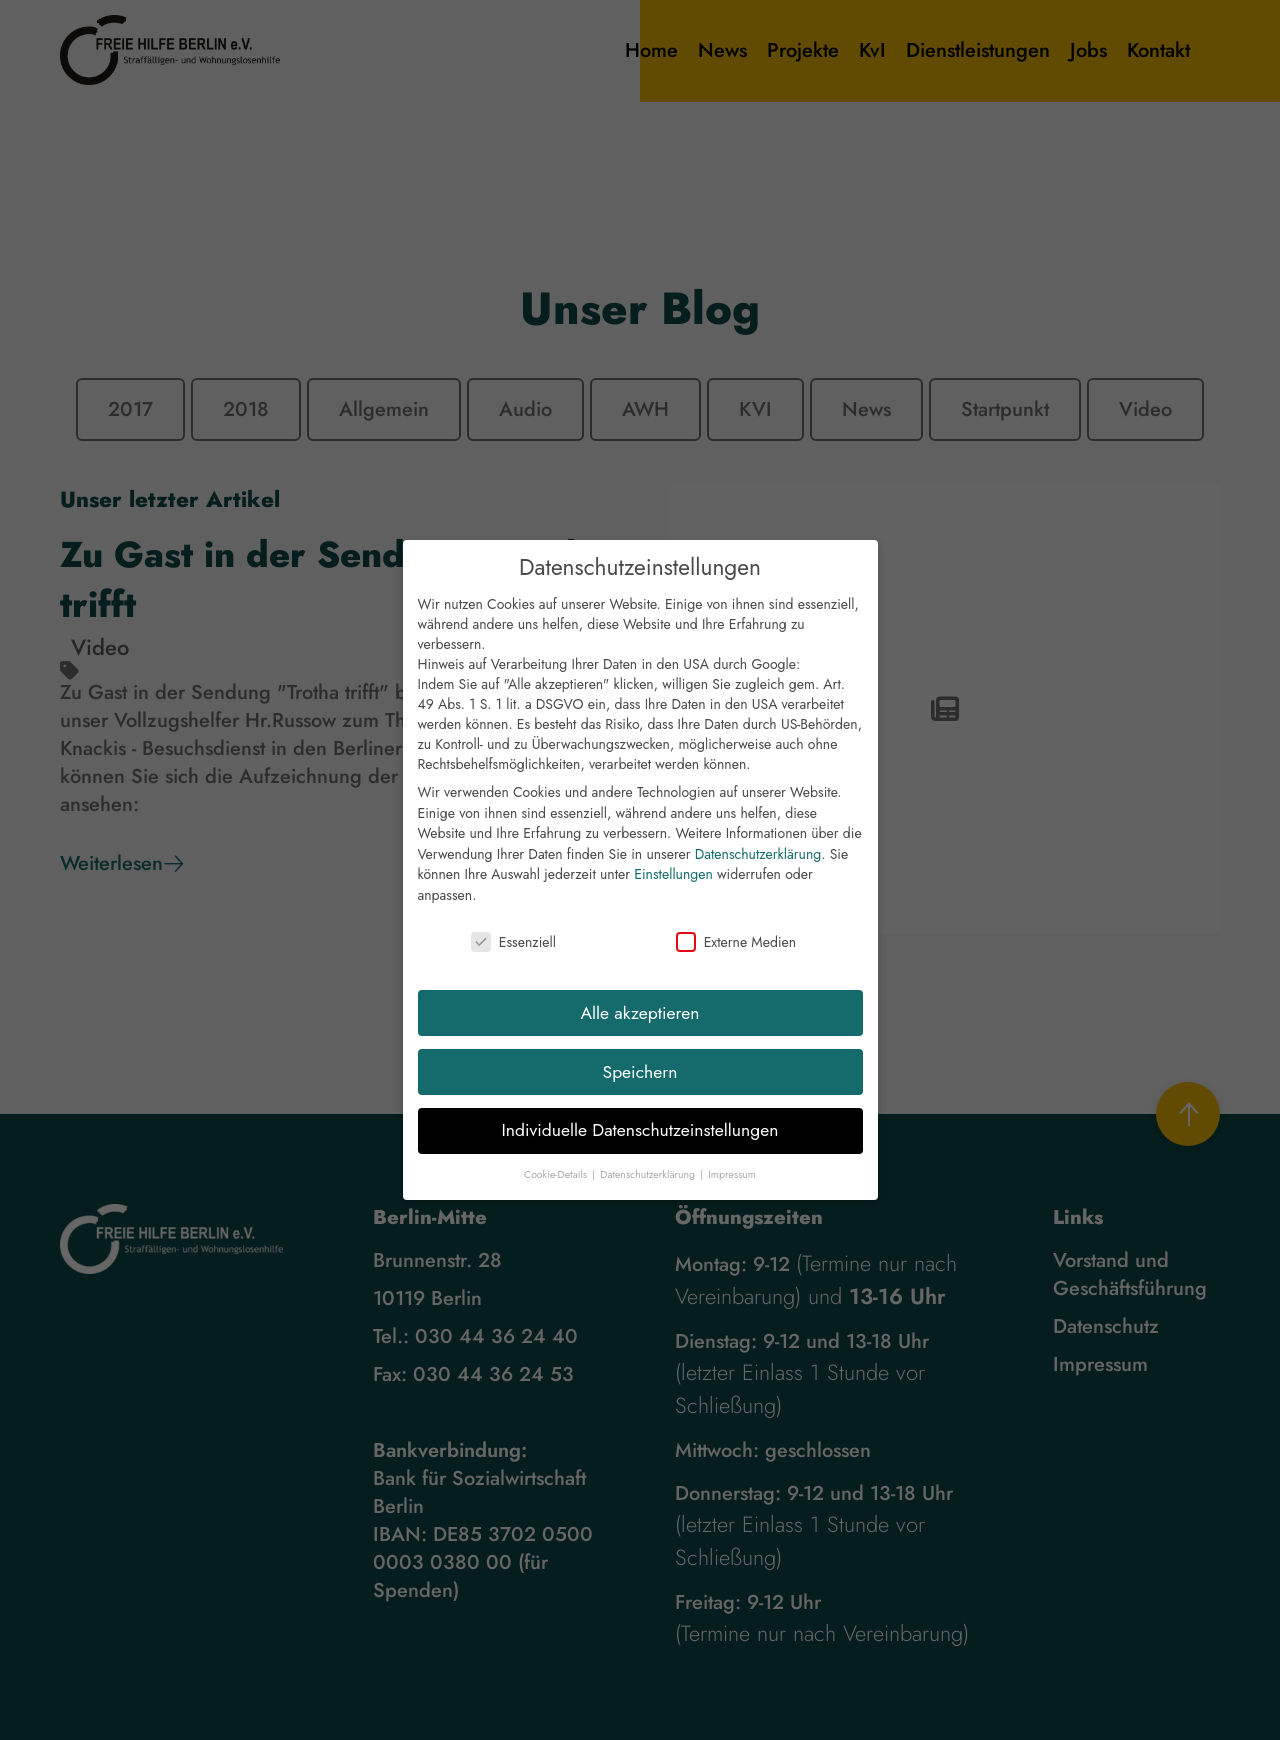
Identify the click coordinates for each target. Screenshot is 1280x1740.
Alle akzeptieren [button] (640, 1021)
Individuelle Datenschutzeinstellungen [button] (640, 1139)
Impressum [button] (732, 1183)
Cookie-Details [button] (557, 1183)
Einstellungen (673, 883)
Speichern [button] (640, 1080)
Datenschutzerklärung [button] (649, 1183)
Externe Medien (736, 951)
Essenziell (513, 951)
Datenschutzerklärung (758, 863)
